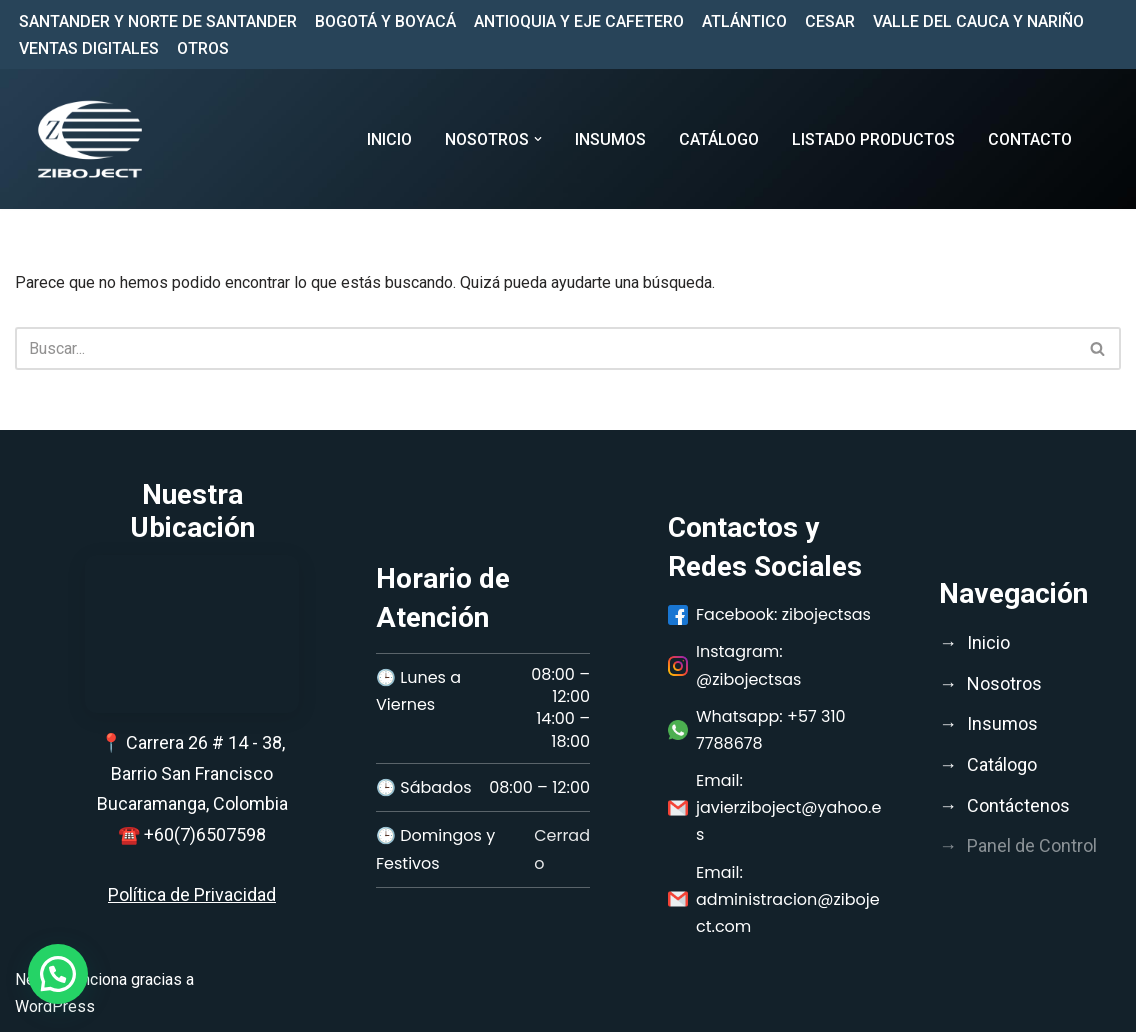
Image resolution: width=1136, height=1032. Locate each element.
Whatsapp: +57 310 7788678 (757, 730)
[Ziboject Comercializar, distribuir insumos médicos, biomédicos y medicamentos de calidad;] (90, 139)
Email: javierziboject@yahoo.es (774, 807)
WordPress (55, 1006)
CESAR (830, 21)
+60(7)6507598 (205, 834)
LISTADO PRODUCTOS (873, 139)
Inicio (389, 139)
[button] (538, 139)
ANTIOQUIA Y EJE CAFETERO (579, 21)
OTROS (203, 48)
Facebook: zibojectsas (769, 614)
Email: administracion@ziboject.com (774, 899)
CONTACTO (1030, 139)
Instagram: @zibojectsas (734, 665)
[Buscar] (545, 348)
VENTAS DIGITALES (89, 48)
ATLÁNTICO (744, 21)
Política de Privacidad (192, 894)
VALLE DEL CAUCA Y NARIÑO (978, 21)
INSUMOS (610, 139)
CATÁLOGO (719, 139)
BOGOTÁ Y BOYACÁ (385, 21)
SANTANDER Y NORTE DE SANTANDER (158, 21)
